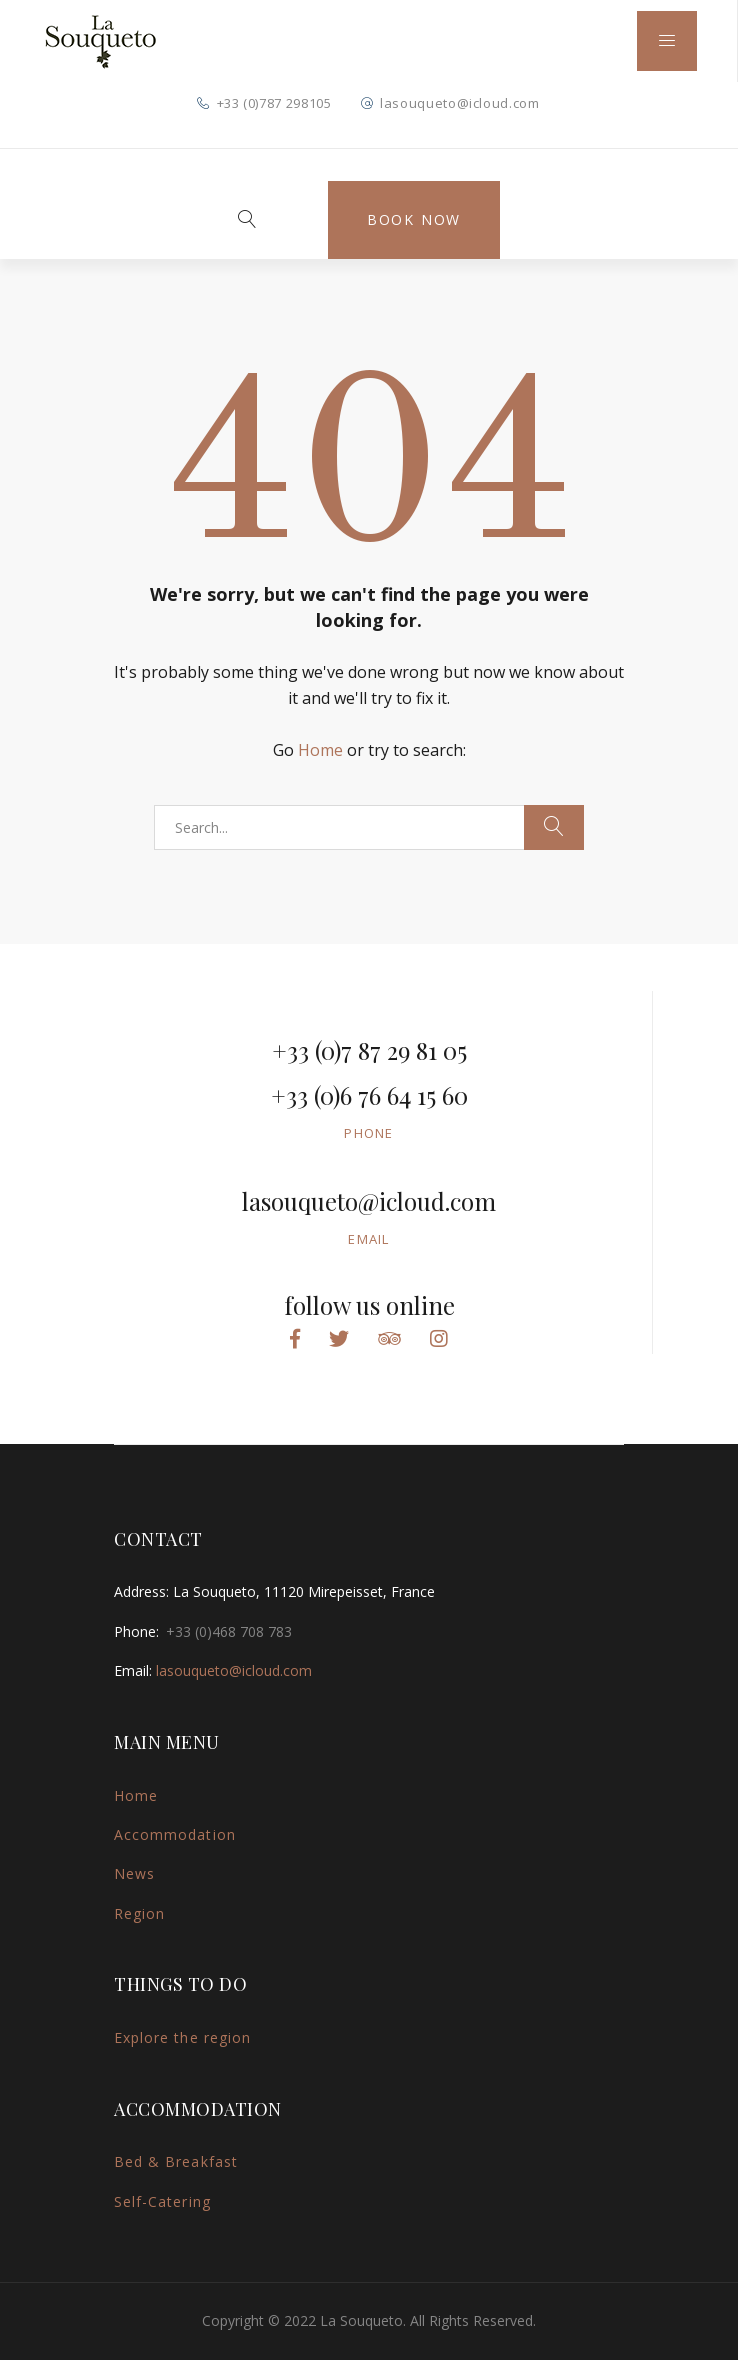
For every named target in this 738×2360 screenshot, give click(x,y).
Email (369, 1239)
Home (320, 750)
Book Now (414, 219)
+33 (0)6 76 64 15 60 (369, 1095)
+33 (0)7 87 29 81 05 (369, 1050)
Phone (369, 1133)
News (134, 1873)
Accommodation (175, 1834)
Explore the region (182, 2037)
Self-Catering (162, 2201)
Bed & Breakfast (176, 2161)
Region (139, 1913)
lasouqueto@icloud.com (460, 103)
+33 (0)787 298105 (274, 103)
